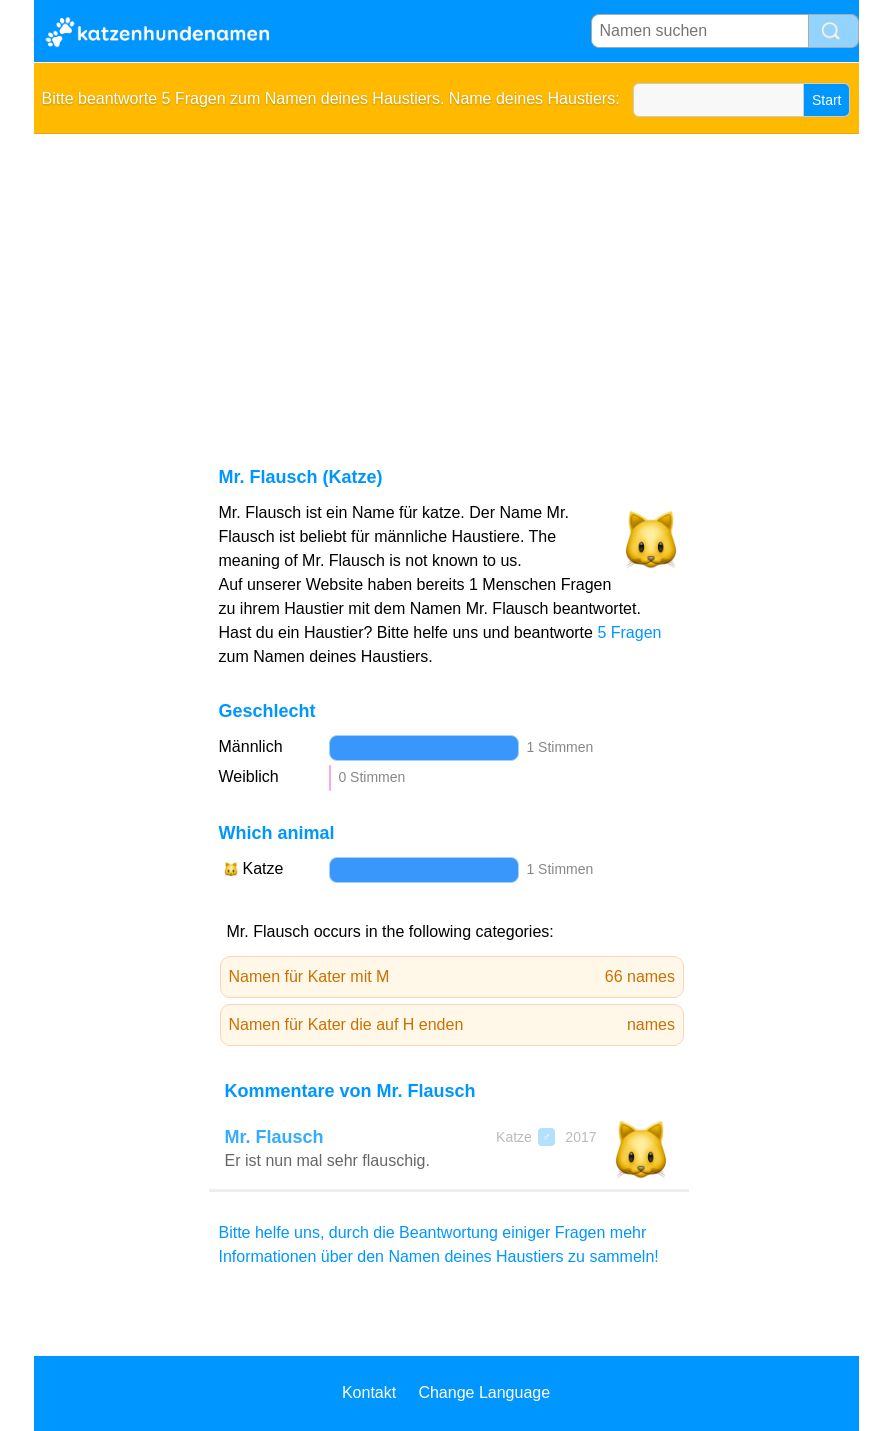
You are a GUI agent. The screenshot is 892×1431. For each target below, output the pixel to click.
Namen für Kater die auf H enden (452, 1025)
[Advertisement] (446, 284)
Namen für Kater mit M (452, 977)
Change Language (484, 1392)
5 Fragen (629, 632)
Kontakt (369, 1392)
